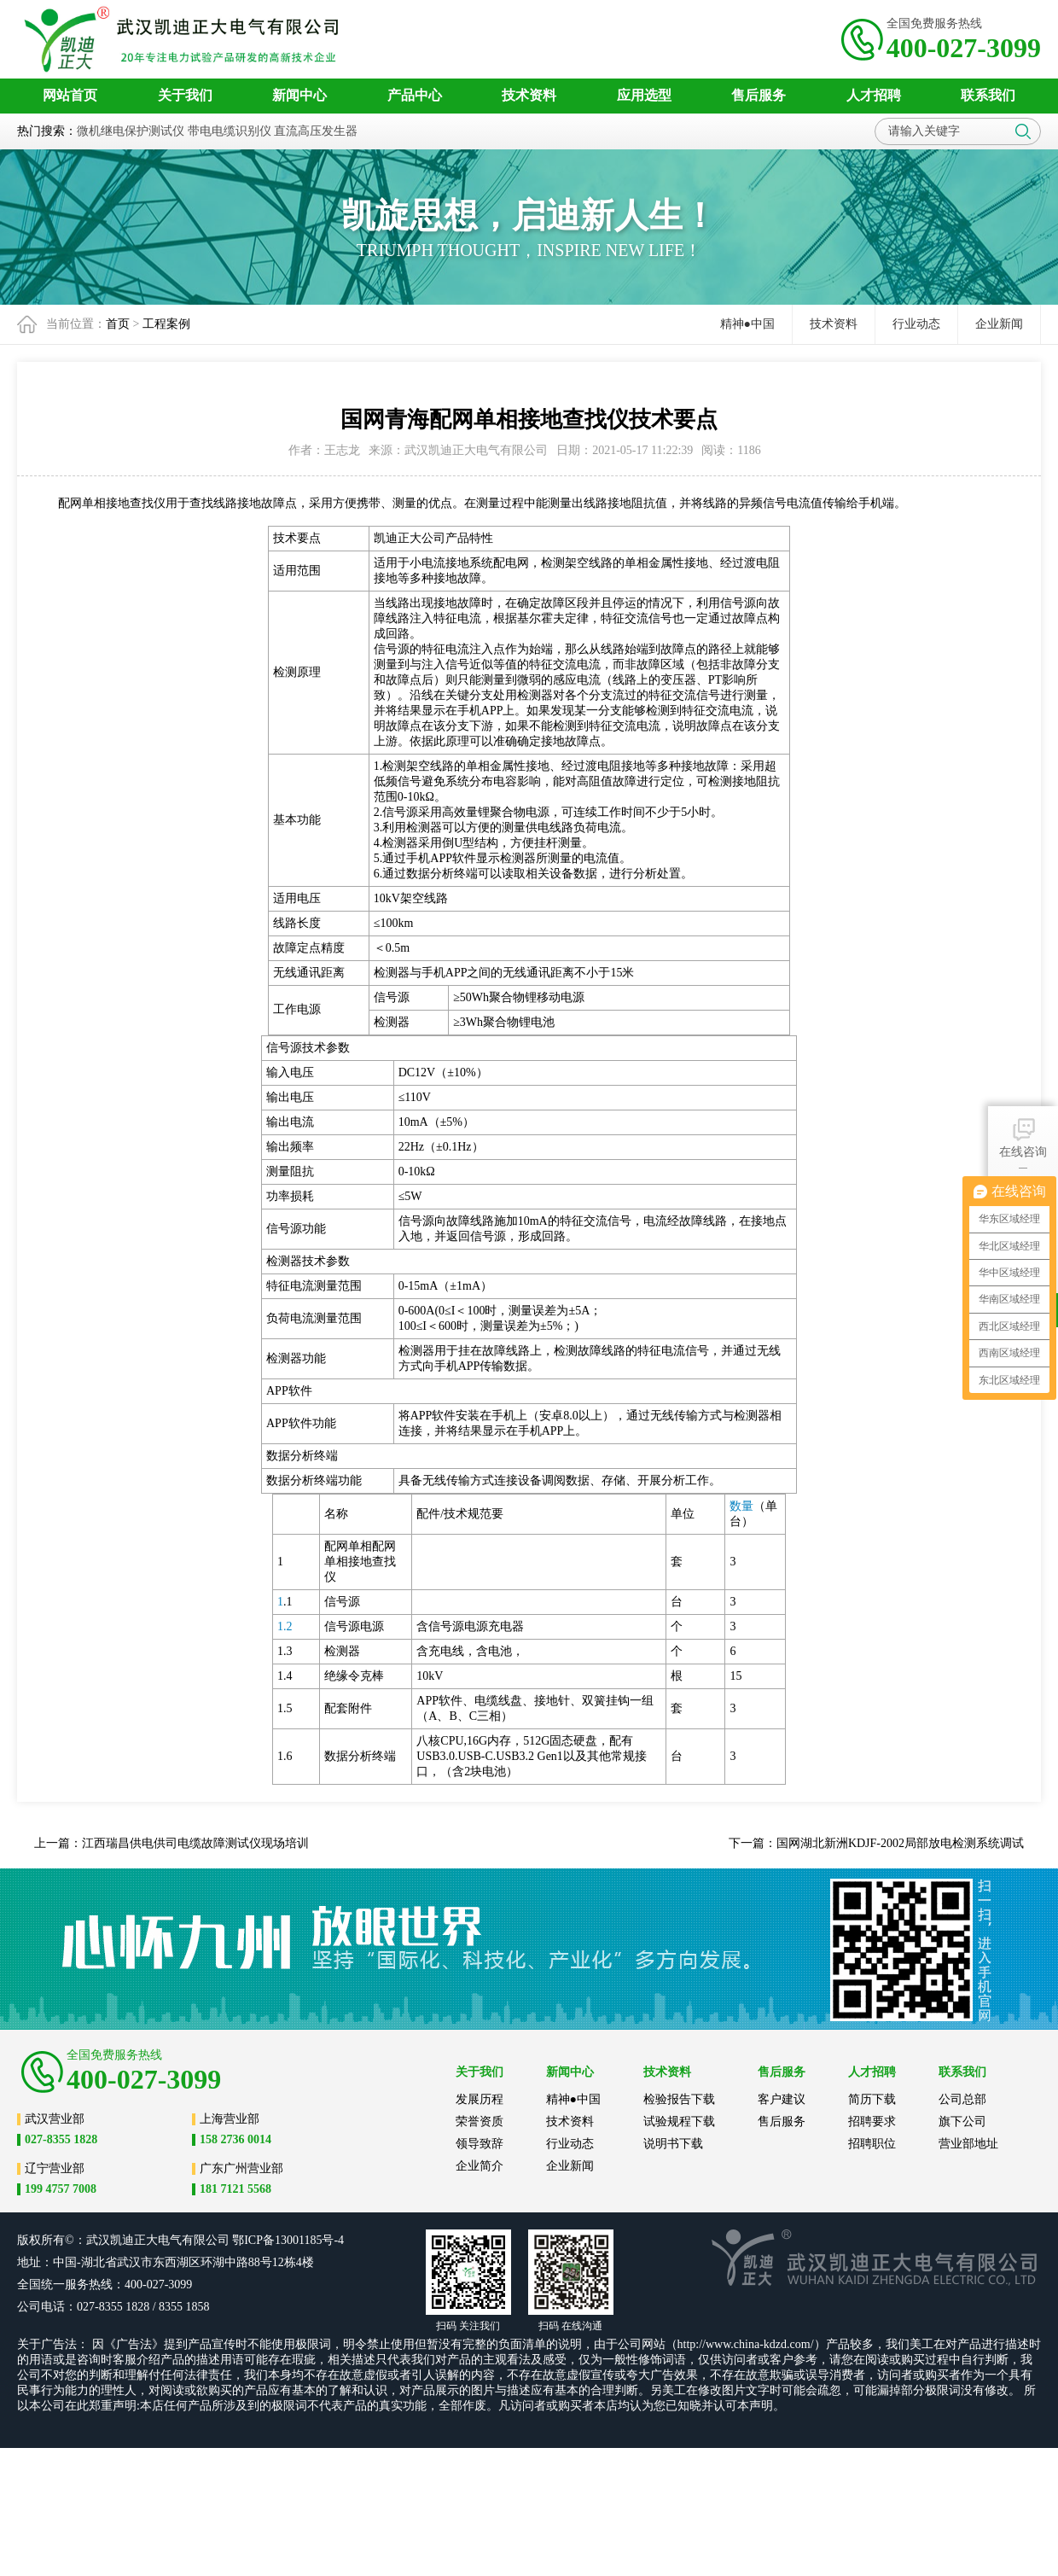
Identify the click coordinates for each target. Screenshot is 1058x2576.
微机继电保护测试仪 (130, 131)
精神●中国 (747, 324)
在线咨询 (1023, 1136)
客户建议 (781, 2099)
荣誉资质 (479, 2121)
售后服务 (781, 2121)
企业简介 (479, 2165)
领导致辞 (479, 2143)
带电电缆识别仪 (229, 131)
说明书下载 (673, 2143)
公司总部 (962, 2099)
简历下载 (872, 2099)
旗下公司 (962, 2121)
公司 (218, 2240)
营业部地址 (968, 2143)
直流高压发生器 (316, 131)
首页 (118, 324)
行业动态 (916, 324)
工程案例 (166, 324)
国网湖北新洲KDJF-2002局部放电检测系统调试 (900, 1843)
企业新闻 (999, 324)
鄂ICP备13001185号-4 (288, 2240)
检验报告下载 (679, 2099)
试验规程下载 (679, 2121)
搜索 (1023, 131)
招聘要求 (872, 2121)
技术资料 (833, 324)
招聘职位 (872, 2143)
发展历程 (479, 2099)
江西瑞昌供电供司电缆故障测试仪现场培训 (195, 1843)
